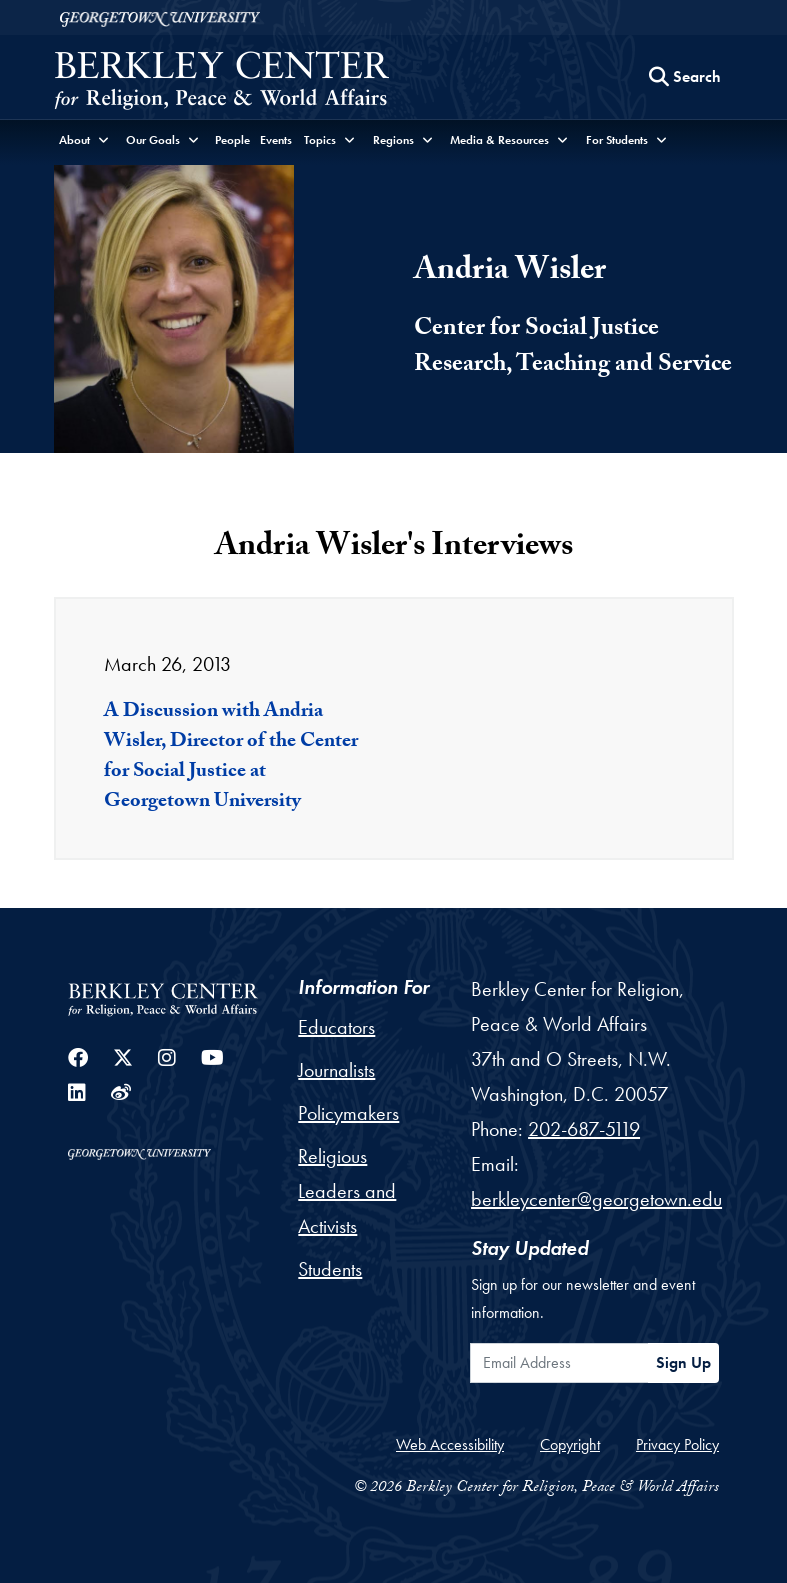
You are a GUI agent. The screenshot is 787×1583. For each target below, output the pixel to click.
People (232, 140)
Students (330, 1269)
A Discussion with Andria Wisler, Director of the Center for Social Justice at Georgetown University (231, 758)
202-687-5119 (584, 1129)
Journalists (336, 1070)
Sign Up (683, 1362)
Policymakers (348, 1113)
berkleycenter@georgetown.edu (596, 1199)
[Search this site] (685, 77)
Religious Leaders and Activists (347, 1191)
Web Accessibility (450, 1444)
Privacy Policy (677, 1444)
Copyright (570, 1444)
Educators (336, 1027)
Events (276, 140)
